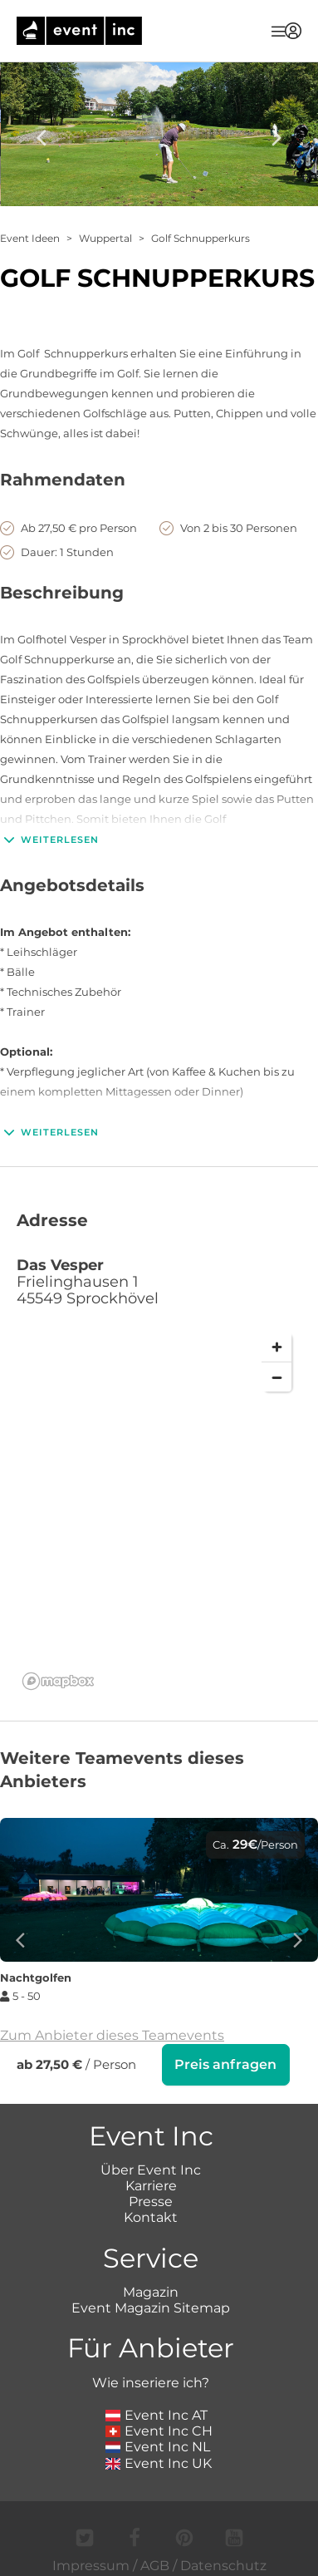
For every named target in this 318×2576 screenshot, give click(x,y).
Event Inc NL (158, 2445)
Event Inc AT (156, 2413)
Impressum (91, 2564)
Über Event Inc (150, 2168)
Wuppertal (105, 238)
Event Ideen (30, 238)
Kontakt (151, 2216)
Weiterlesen (49, 839)
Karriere (151, 2184)
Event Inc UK (159, 2462)
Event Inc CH (159, 2429)
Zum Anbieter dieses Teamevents (112, 2035)
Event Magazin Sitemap (150, 2306)
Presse (151, 2200)
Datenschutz (223, 2564)
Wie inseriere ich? (150, 2381)
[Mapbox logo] (58, 1681)
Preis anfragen (225, 2064)
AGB (154, 2564)
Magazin (151, 2290)
